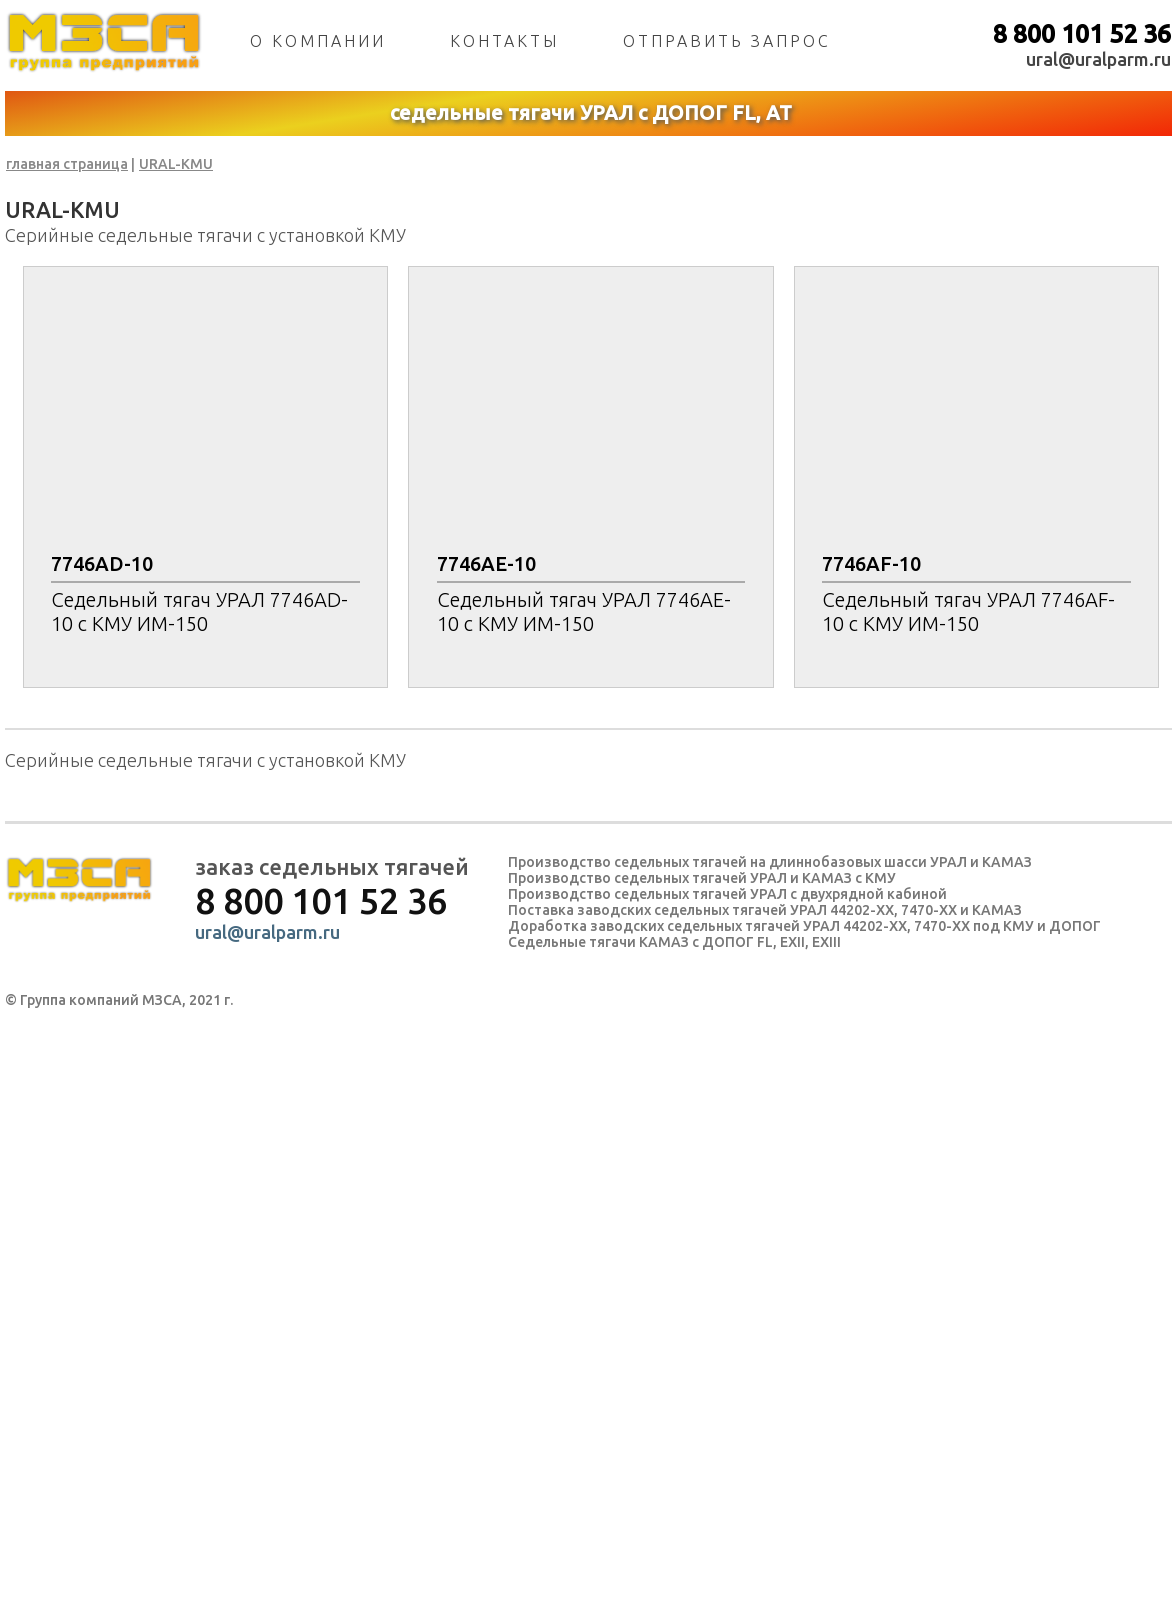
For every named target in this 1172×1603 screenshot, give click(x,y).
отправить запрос (727, 41)
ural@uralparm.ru (1098, 59)
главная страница (67, 164)
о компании (318, 41)
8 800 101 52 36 (1082, 34)
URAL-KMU (176, 164)
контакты (504, 41)
